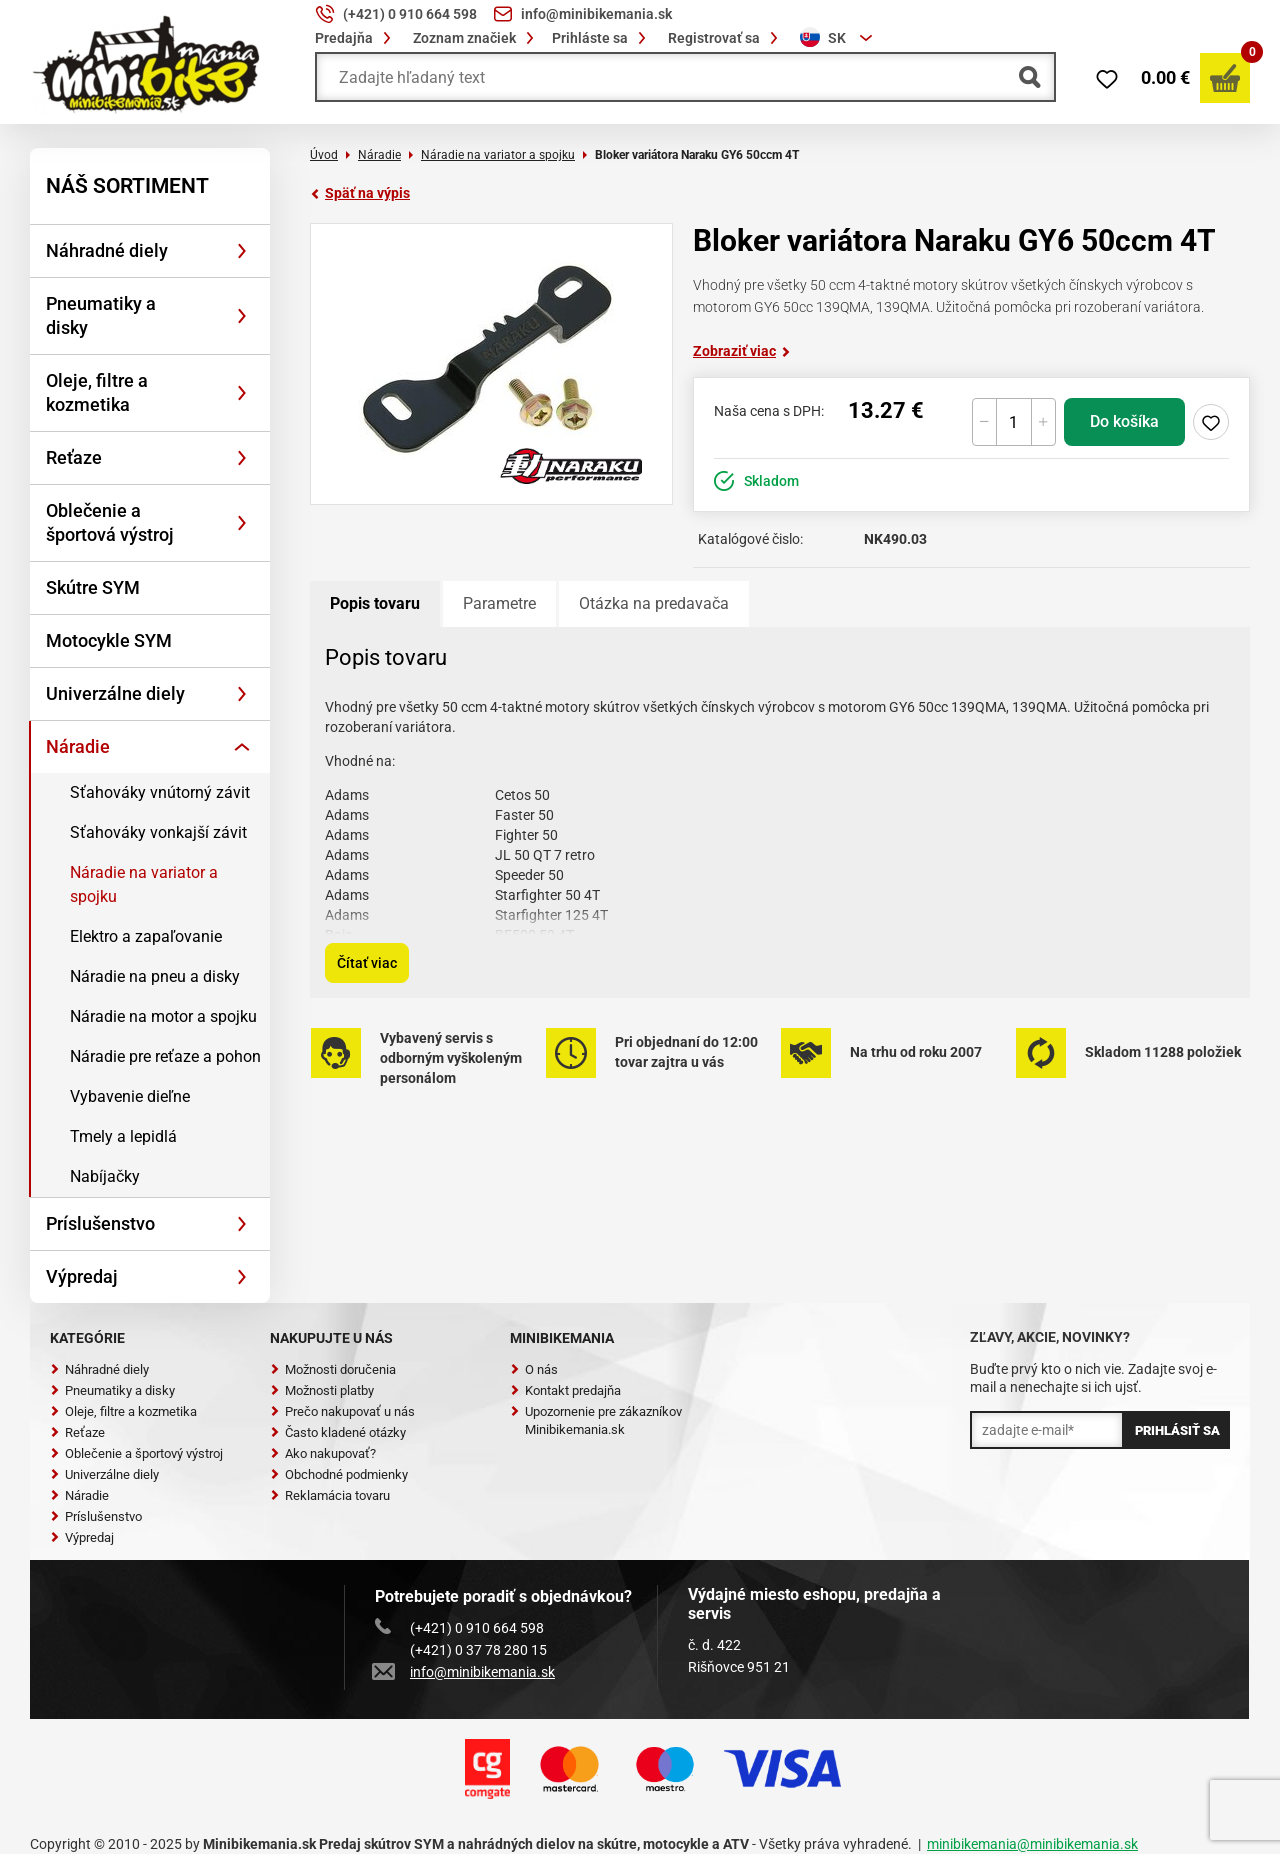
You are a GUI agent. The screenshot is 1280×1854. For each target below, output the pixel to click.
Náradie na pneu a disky (155, 976)
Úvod (324, 155)
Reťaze (74, 457)
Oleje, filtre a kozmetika (97, 392)
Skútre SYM (93, 587)
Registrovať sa (726, 38)
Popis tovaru (375, 603)
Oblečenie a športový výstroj (136, 1453)
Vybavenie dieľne (130, 1096)
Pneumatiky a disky (101, 315)
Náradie (78, 746)
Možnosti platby (322, 1390)
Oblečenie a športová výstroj (110, 522)
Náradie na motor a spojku (163, 1016)
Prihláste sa (602, 38)
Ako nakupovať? (323, 1453)
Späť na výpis (360, 193)
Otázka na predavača (654, 603)
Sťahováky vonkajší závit (158, 832)
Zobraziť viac (742, 351)
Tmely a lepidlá (123, 1136)
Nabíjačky (105, 1176)
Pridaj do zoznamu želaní (1211, 422)
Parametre (499, 603)
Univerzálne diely (115, 693)
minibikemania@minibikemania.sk (1032, 1844)
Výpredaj (82, 1276)
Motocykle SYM (109, 640)
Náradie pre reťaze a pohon (165, 1056)
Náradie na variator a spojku (144, 884)
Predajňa (356, 38)
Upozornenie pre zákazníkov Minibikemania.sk (596, 1420)
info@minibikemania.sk (465, 1672)
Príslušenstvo (100, 1223)
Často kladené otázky (338, 1432)
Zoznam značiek (476, 38)
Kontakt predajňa (565, 1390)
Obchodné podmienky (339, 1474)
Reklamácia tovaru (330, 1495)
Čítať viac (367, 963)
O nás (534, 1369)
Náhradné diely (107, 250)
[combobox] (839, 38)
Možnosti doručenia (333, 1369)
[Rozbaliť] (242, 251)
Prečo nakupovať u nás (342, 1411)
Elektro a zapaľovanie (146, 936)
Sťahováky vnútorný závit (160, 792)
